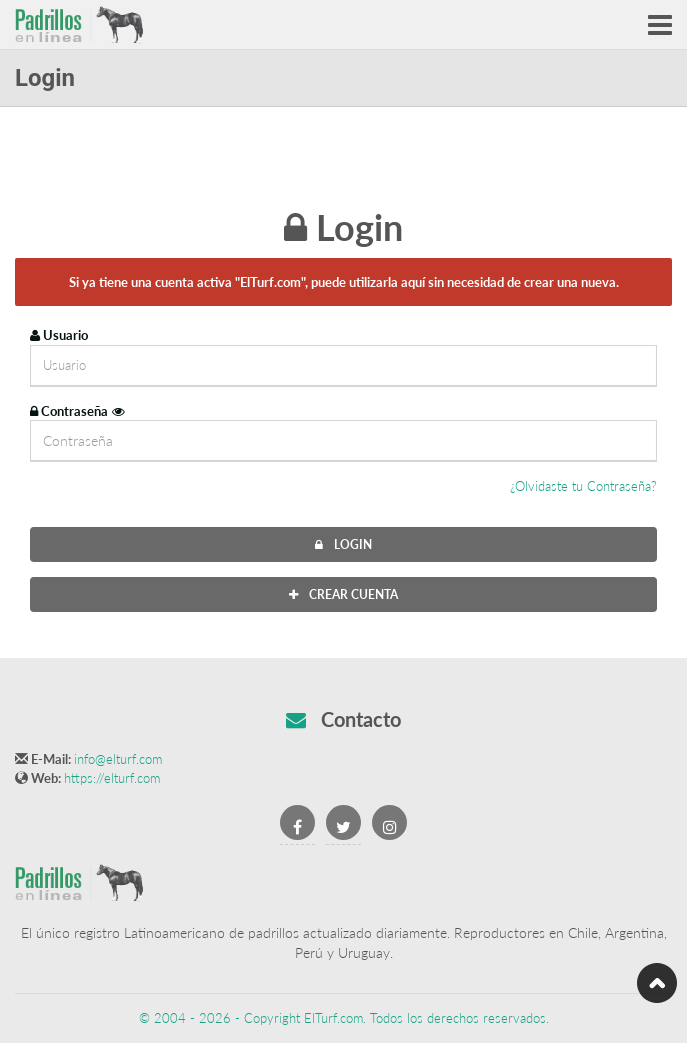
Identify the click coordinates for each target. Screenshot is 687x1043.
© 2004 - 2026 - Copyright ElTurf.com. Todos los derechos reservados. (344, 1018)
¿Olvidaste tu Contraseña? (583, 486)
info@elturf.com (118, 759)
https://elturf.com (112, 778)
